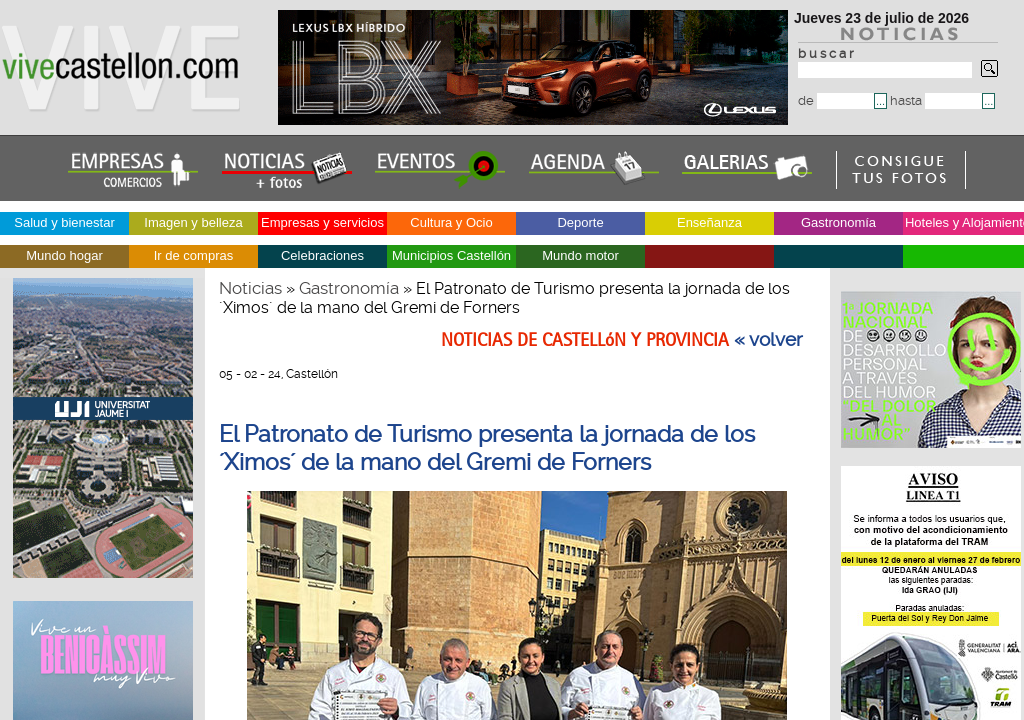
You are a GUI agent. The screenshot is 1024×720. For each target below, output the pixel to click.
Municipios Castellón (451, 255)
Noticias (250, 288)
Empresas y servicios (322, 222)
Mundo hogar (64, 255)
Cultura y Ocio (451, 222)
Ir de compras (193, 255)
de (836, 100)
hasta (936, 100)
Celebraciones (322, 255)
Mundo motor (580, 255)
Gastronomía (838, 222)
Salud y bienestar (64, 222)
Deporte (580, 222)
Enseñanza (709, 222)
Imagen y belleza (193, 222)
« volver (768, 340)
